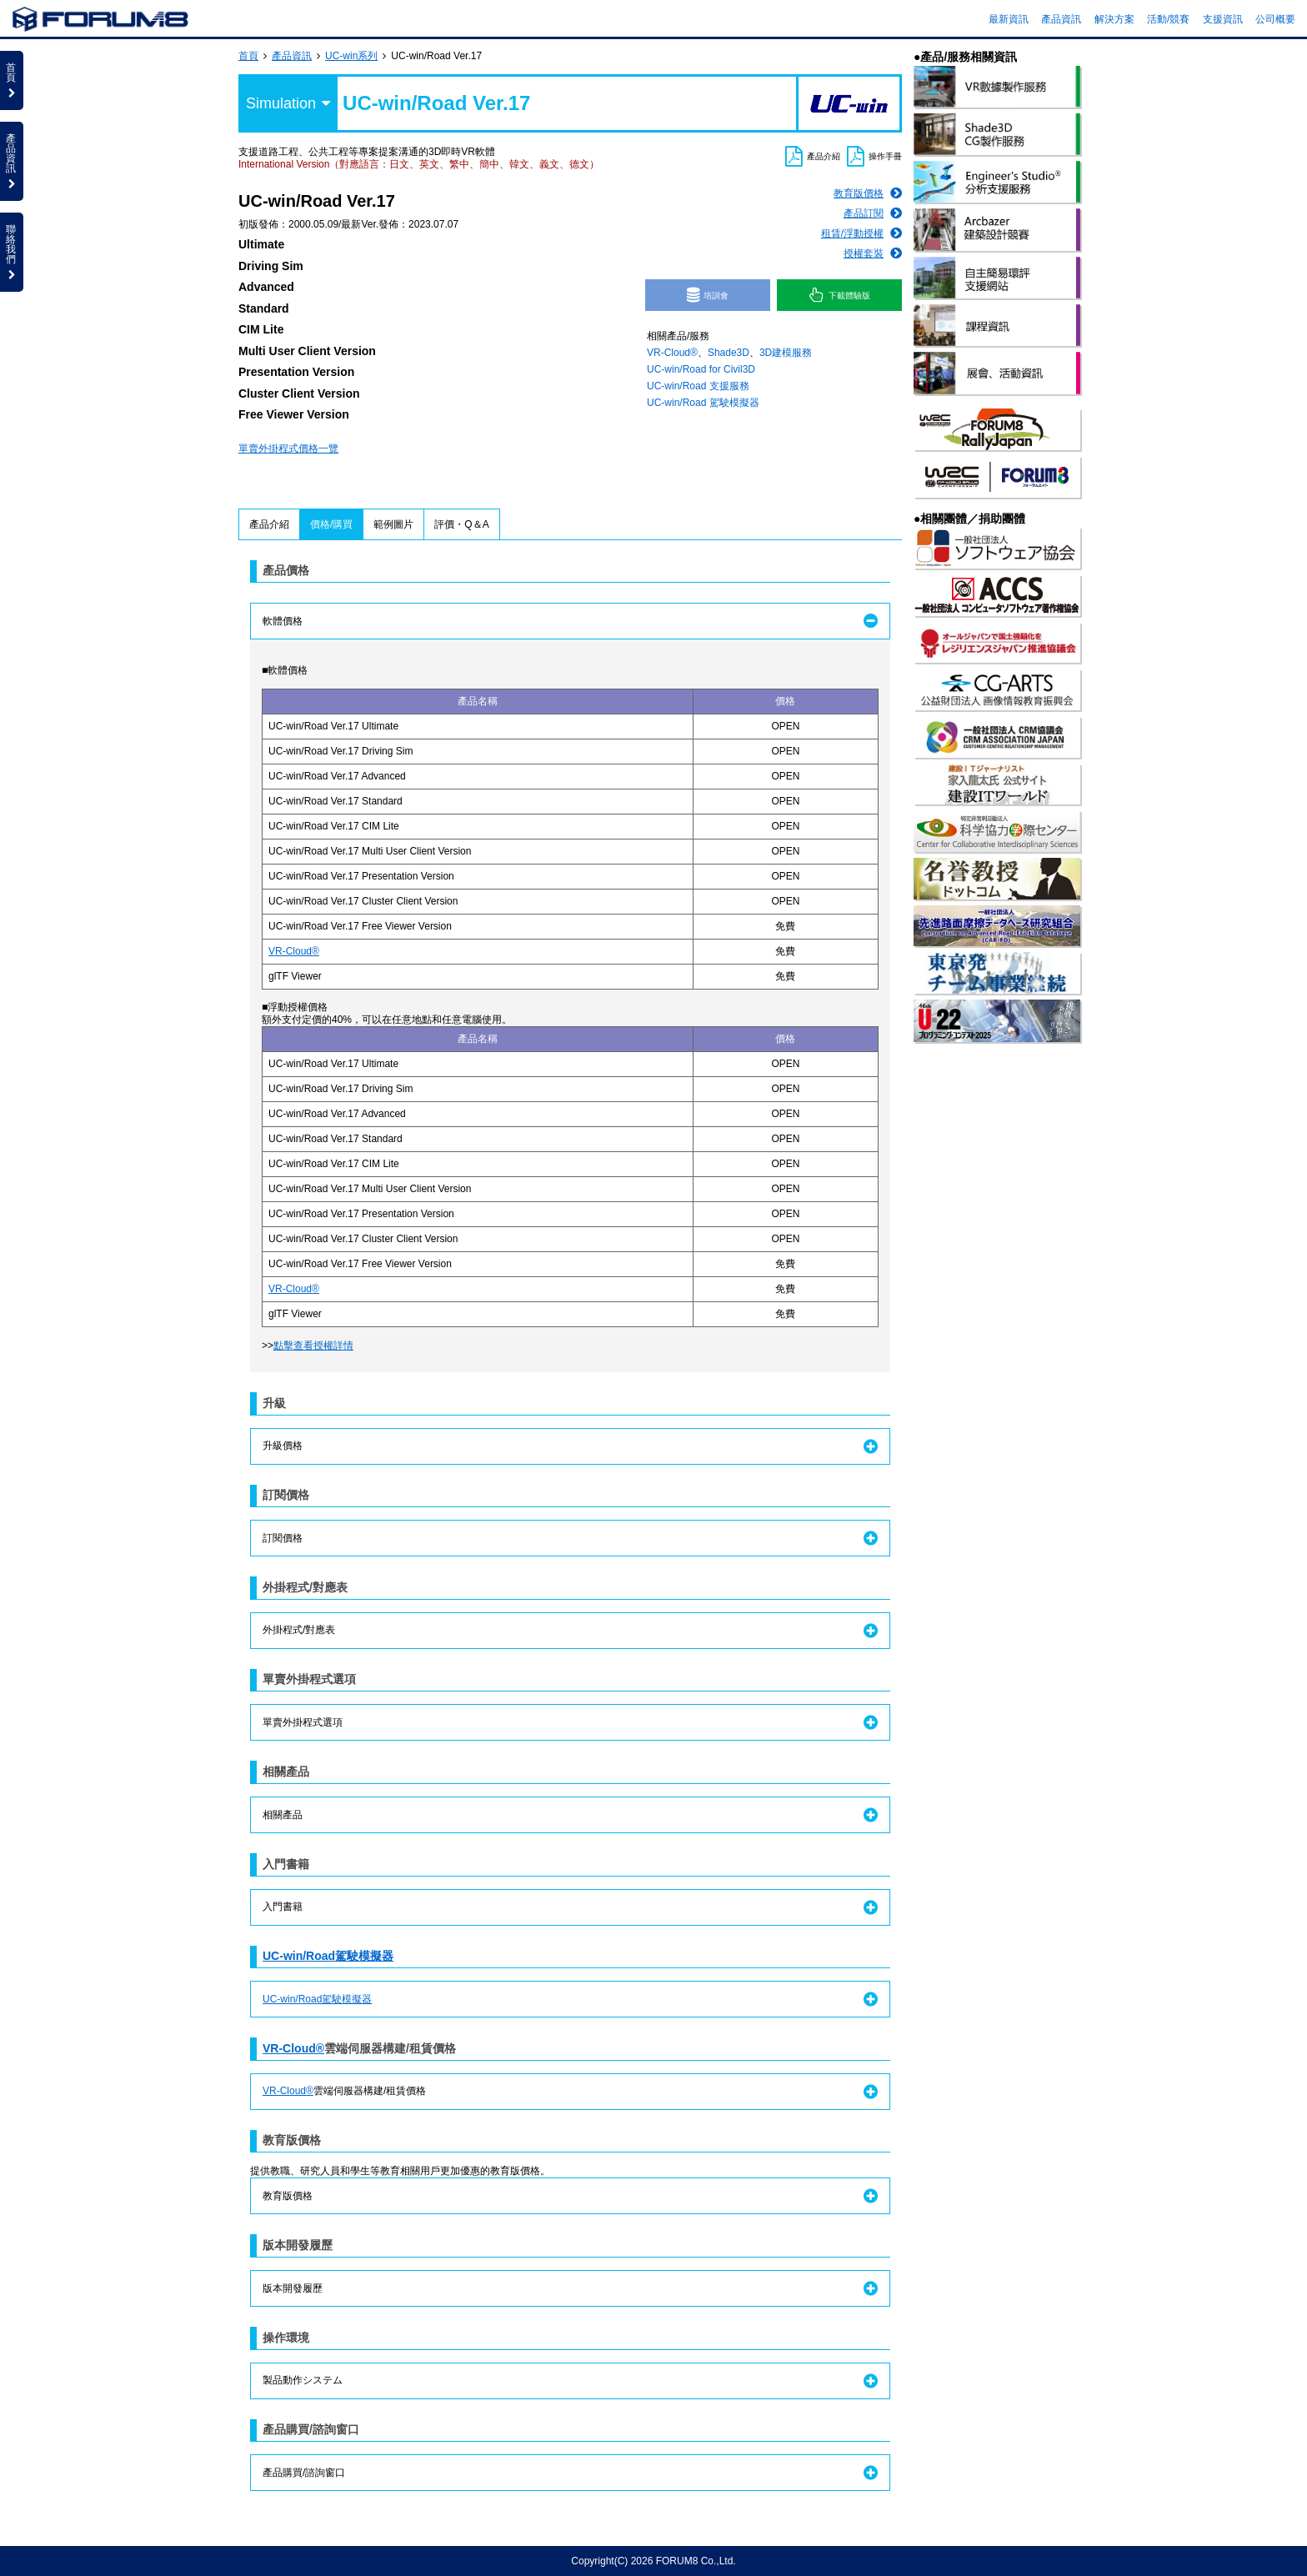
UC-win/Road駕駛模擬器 (328, 1955)
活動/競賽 (1168, 19)
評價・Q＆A (461, 524)
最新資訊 (1009, 19)
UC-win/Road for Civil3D (701, 369)
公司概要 (1275, 19)
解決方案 (1114, 19)
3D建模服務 (785, 352)
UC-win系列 (351, 56)
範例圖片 (393, 524)
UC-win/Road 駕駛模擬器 (703, 402)
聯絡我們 (12, 251)
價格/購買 (331, 524)
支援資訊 (1223, 19)
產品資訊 (1061, 19)
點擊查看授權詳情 (313, 1345)
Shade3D (728, 352)
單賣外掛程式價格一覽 (288, 448)
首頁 (248, 56)
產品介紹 (269, 524)
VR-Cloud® (672, 352)
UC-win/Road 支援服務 (698, 386)
